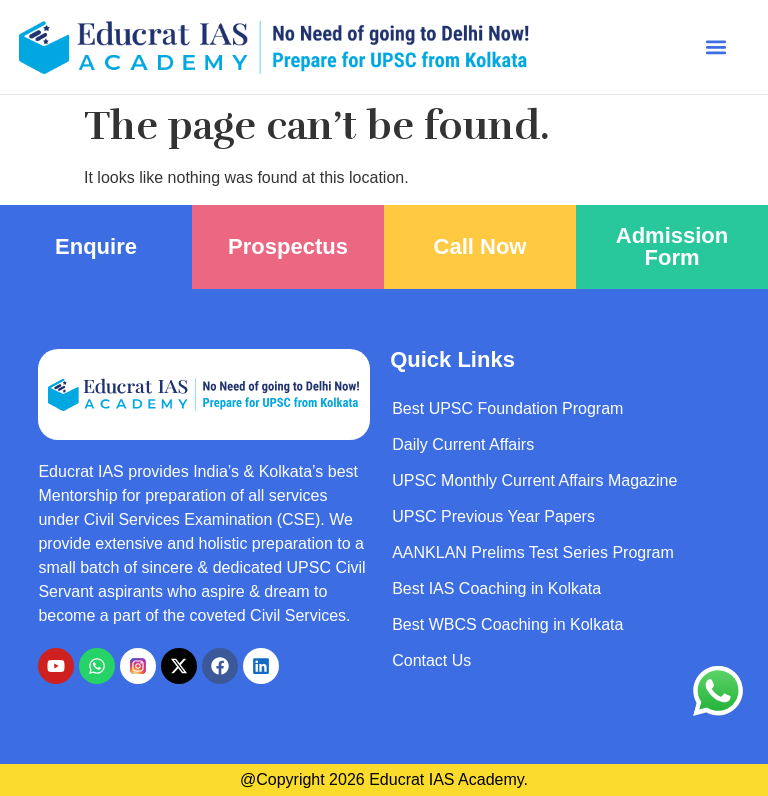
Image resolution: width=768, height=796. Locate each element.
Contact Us (431, 660)
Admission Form (672, 246)
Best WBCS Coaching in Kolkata (507, 624)
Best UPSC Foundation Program (507, 408)
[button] (715, 47)
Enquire (96, 246)
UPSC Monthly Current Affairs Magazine (534, 480)
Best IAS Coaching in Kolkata (496, 588)
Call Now (480, 246)
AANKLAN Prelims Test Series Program (533, 552)
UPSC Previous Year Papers (493, 516)
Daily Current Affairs (463, 444)
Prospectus (288, 246)
